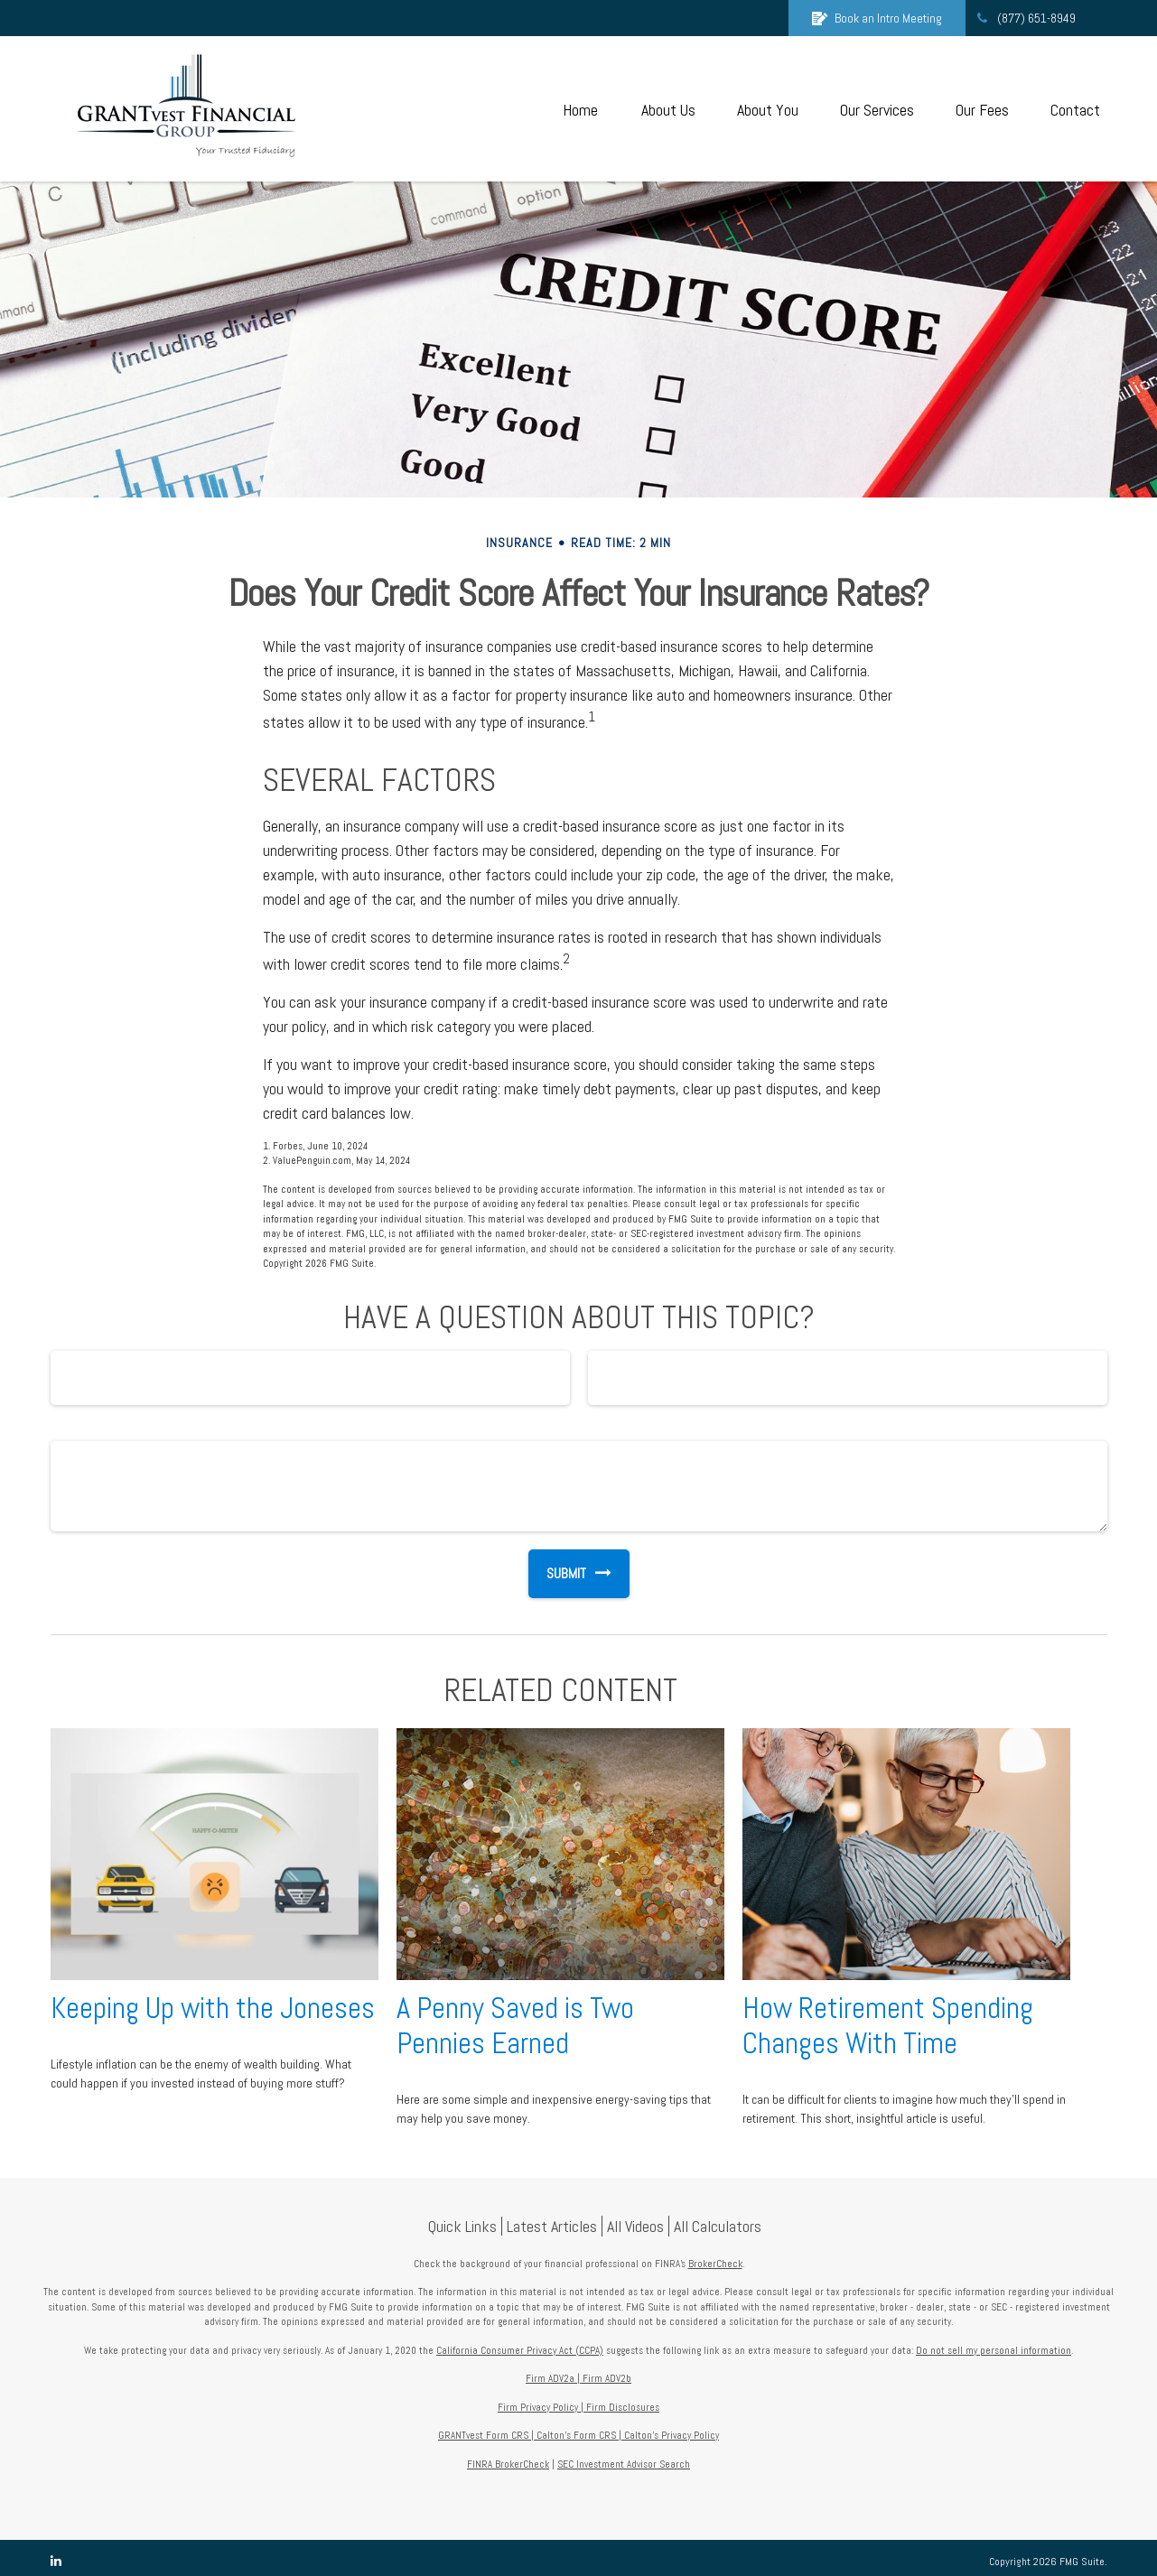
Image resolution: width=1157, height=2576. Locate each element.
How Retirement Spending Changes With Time (887, 2025)
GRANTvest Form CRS (483, 2435)
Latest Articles (552, 2226)
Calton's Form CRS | (579, 2435)
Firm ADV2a (550, 2378)
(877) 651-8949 (1025, 18)
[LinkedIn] (56, 2561)
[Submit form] (557, 1573)
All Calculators (717, 2226)
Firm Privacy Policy (538, 2407)
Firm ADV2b (607, 2378)
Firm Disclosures (622, 2407)
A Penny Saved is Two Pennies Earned (515, 2025)
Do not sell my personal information (993, 2350)
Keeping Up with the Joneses (213, 2008)
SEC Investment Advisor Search (623, 2464)
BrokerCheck (715, 2263)
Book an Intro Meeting (877, 18)
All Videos (635, 2226)
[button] (581, 108)
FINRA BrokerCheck (508, 2464)
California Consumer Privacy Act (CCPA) (519, 2350)
